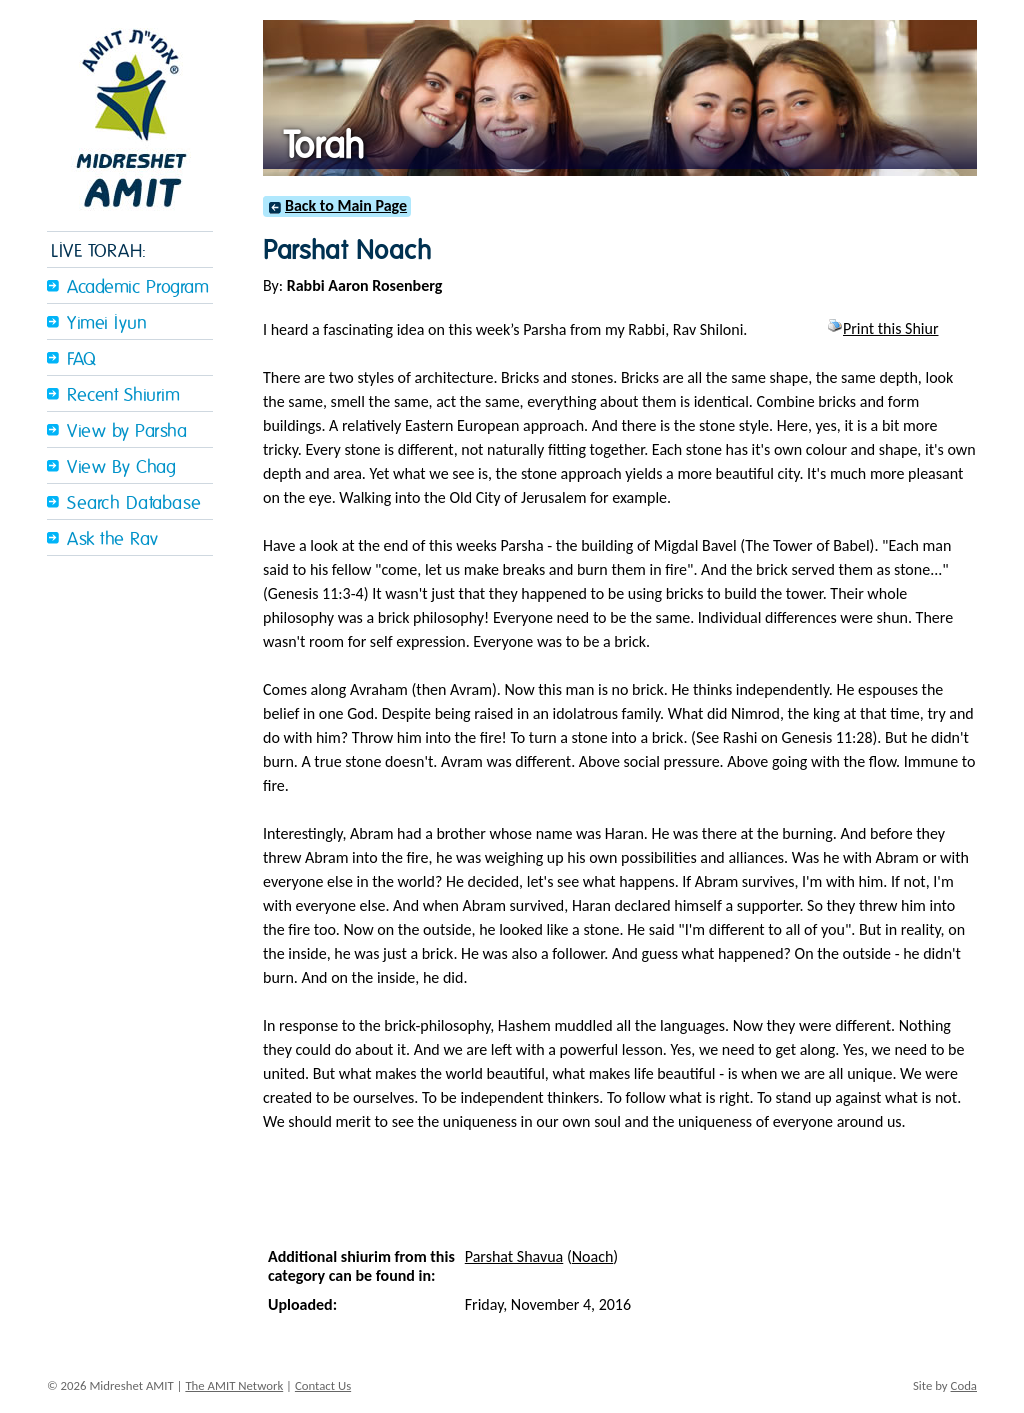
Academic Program (138, 287)
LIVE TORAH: (99, 251)
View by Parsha (127, 431)
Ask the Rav (113, 539)
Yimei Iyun (107, 323)
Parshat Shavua (514, 1256)
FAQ (82, 359)
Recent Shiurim (123, 395)
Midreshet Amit (130, 115)
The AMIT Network (234, 1385)
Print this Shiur (882, 328)
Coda (964, 1385)
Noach (593, 1256)
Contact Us (323, 1385)
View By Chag (121, 467)
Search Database (134, 503)
